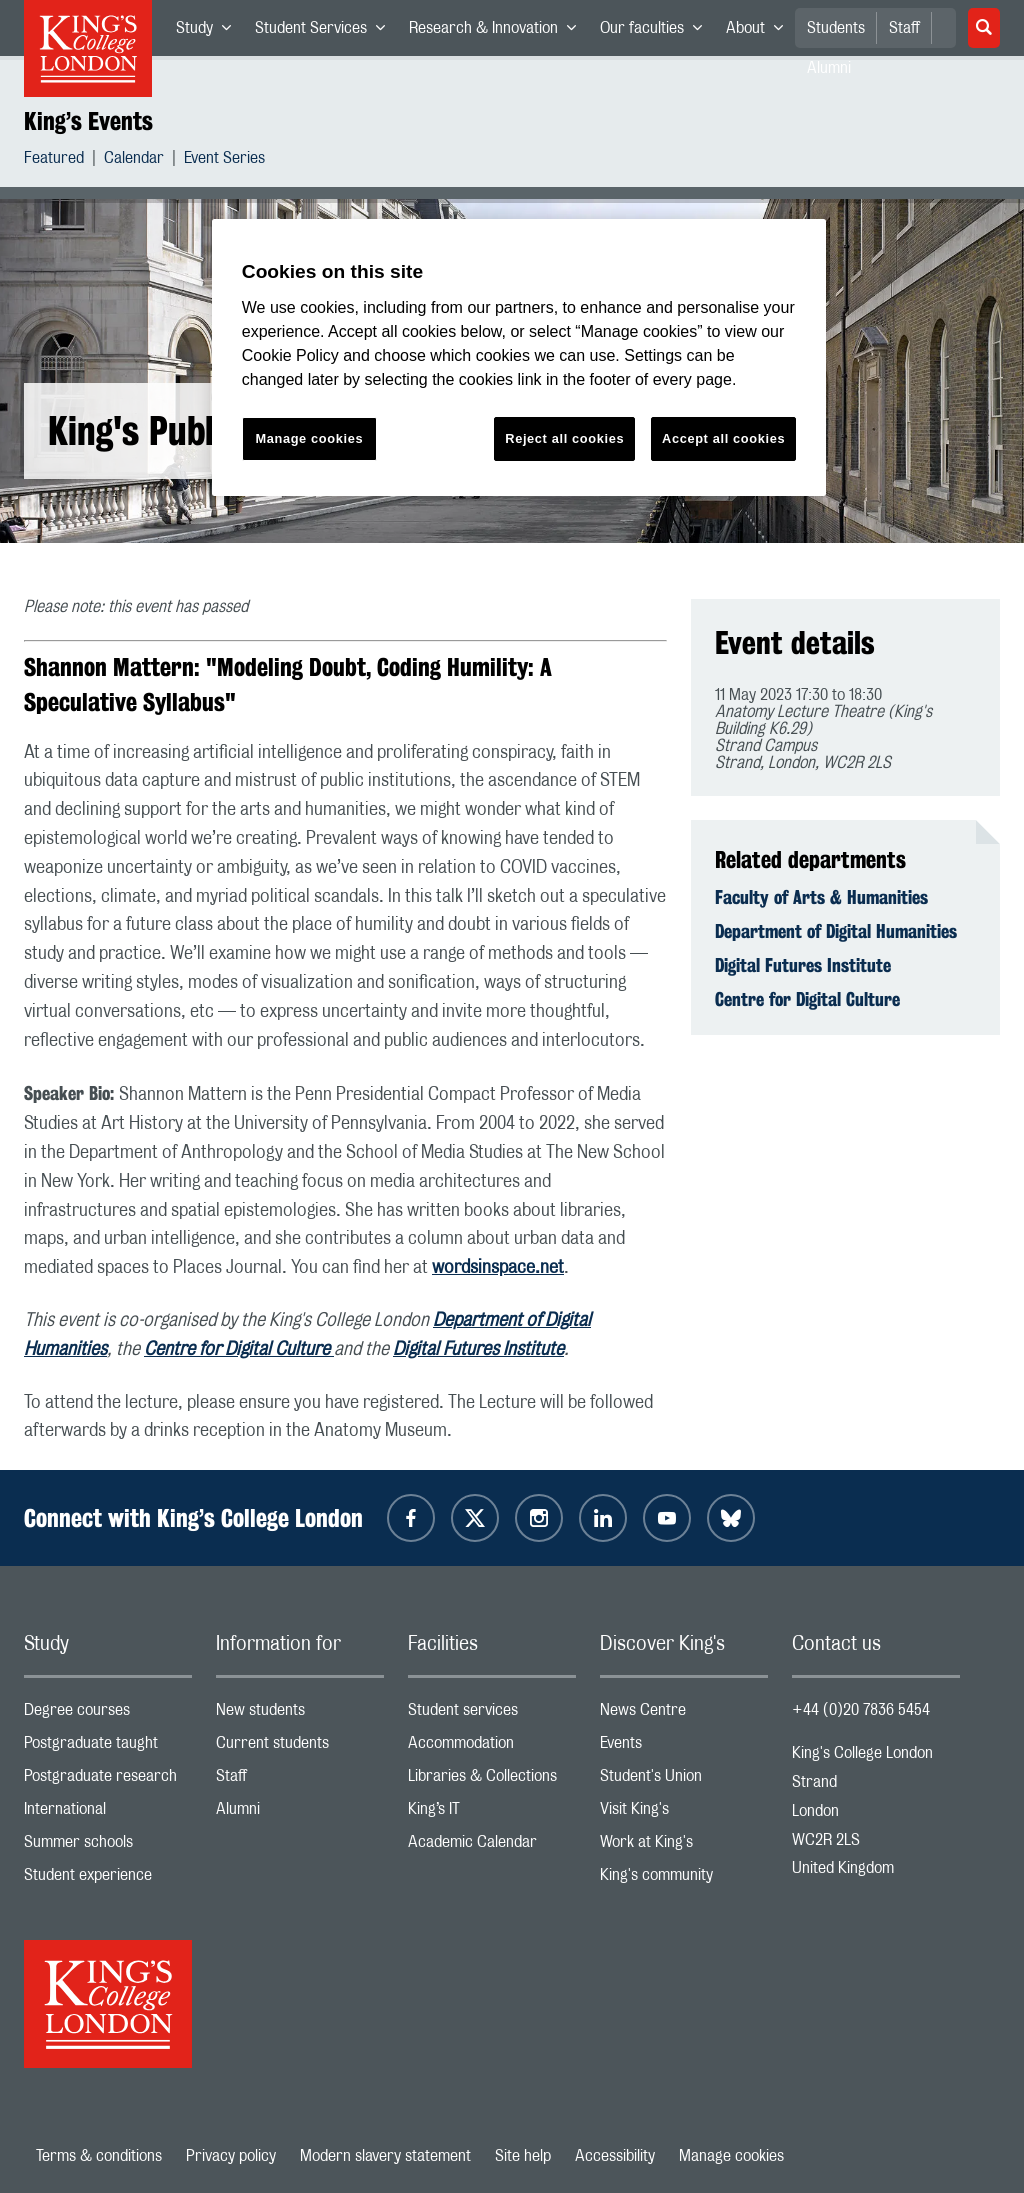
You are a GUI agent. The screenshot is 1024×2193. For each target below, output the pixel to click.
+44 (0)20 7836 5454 (861, 1710)
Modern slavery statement (385, 2156)
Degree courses (108, 1714)
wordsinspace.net (498, 1268)
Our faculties (657, 32)
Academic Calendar (492, 1846)
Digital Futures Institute (478, 1350)
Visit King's (684, 1813)
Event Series (224, 160)
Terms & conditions (99, 2156)
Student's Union (684, 1780)
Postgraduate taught (108, 1747)
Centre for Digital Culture (239, 1350)
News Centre (684, 1714)
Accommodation (492, 1747)
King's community (684, 1879)
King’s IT (492, 1813)
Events (684, 1747)
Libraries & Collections (492, 1780)
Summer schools (108, 1846)
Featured (54, 160)
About (760, 32)
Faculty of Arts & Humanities (821, 897)
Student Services (326, 32)
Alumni (300, 1813)
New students (300, 1714)
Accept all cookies (723, 438)
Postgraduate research (108, 1780)
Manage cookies (731, 2156)
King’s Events (88, 121)
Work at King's (684, 1846)
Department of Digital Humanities (836, 931)
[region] (519, 357)
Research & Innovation (498, 32)
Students (836, 28)
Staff (904, 28)
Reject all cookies (564, 438)
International (108, 1813)
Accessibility (615, 2156)
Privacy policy (231, 2156)
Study (209, 32)
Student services (492, 1714)
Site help (523, 2156)
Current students (300, 1747)
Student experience (108, 1879)
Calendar (134, 160)
